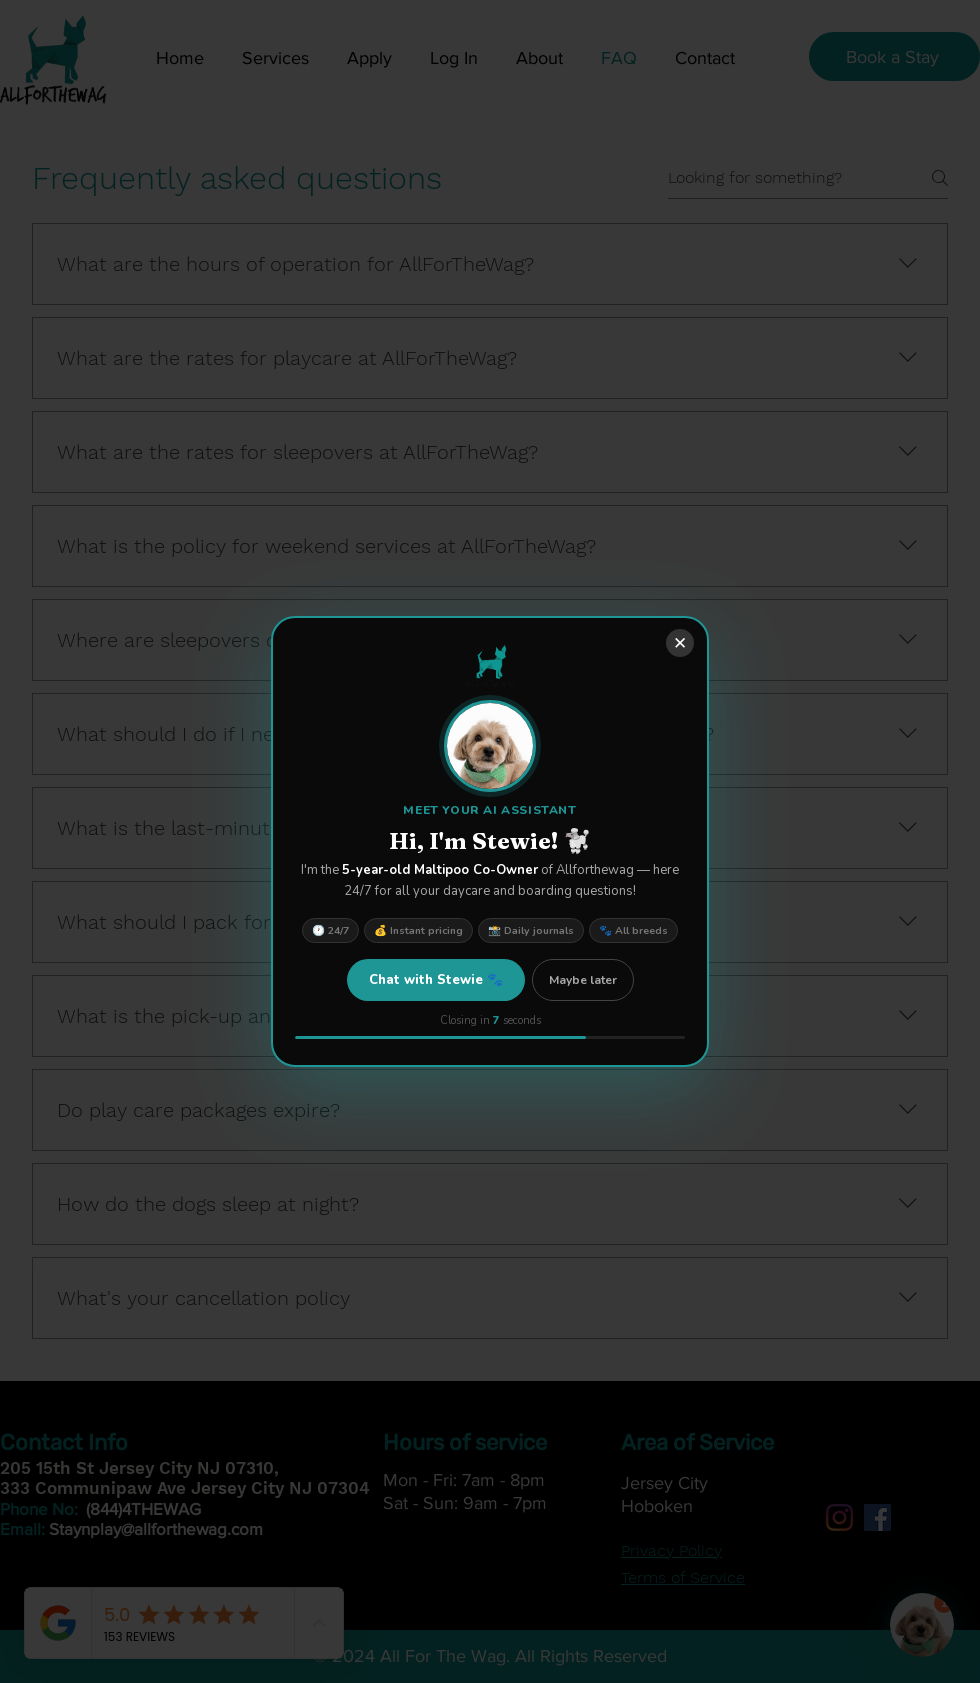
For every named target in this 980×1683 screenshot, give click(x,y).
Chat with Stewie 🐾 (436, 980)
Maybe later (583, 980)
